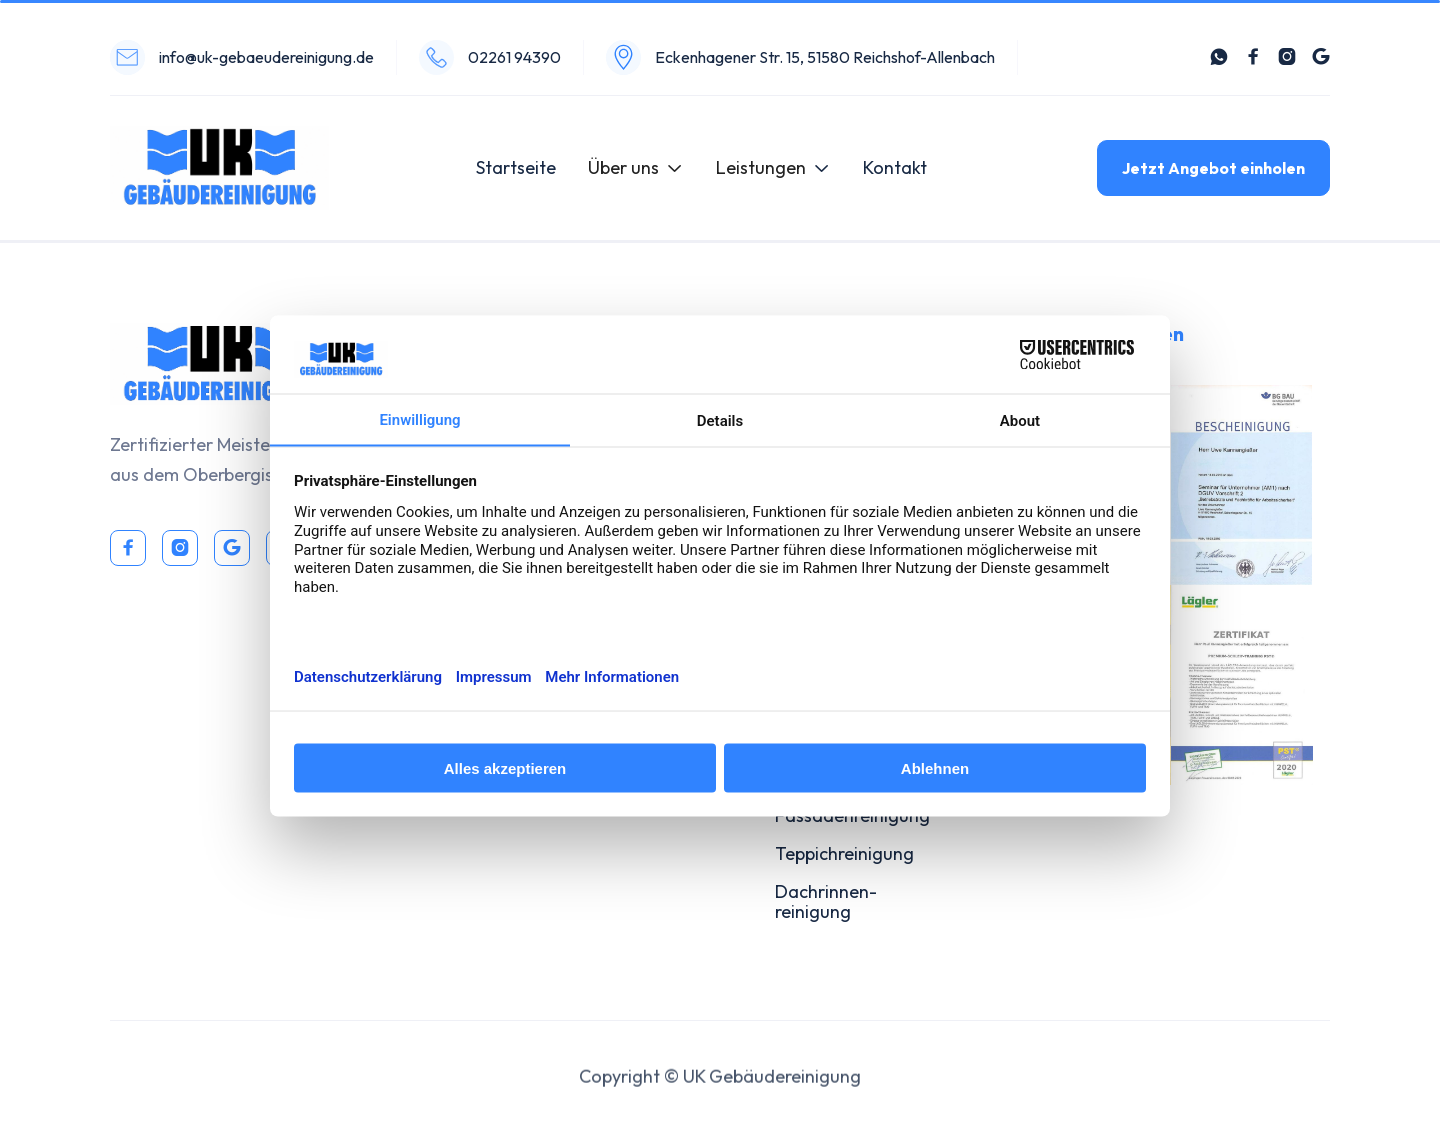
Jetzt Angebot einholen (1213, 168)
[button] (636, 168)
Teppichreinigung (844, 853)
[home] (219, 168)
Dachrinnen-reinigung (826, 901)
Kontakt (895, 167)
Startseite (516, 167)
